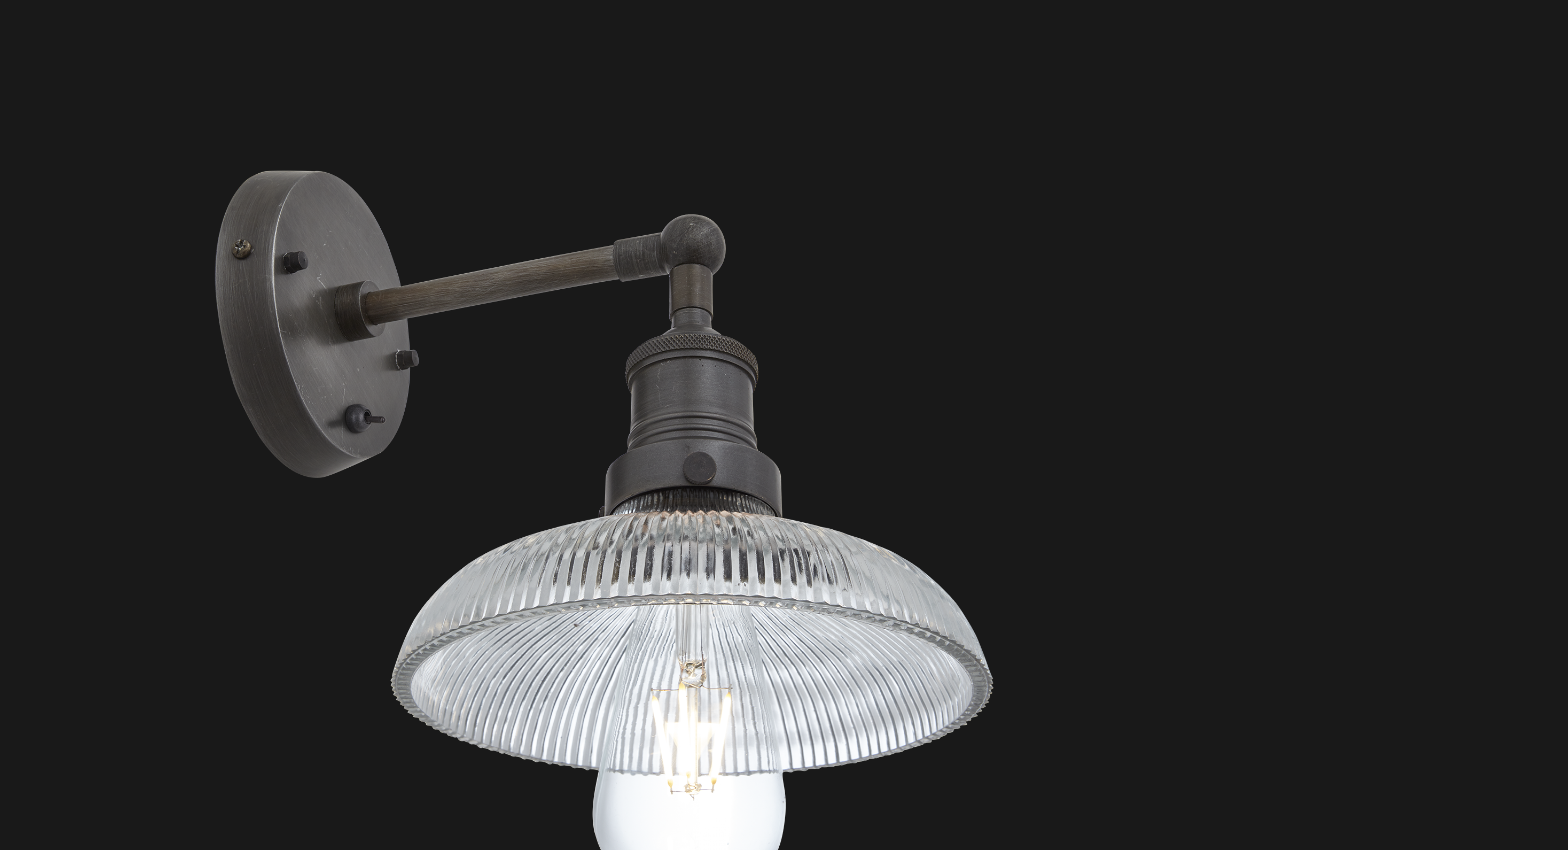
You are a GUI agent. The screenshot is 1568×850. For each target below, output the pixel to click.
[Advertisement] (604, 120)
